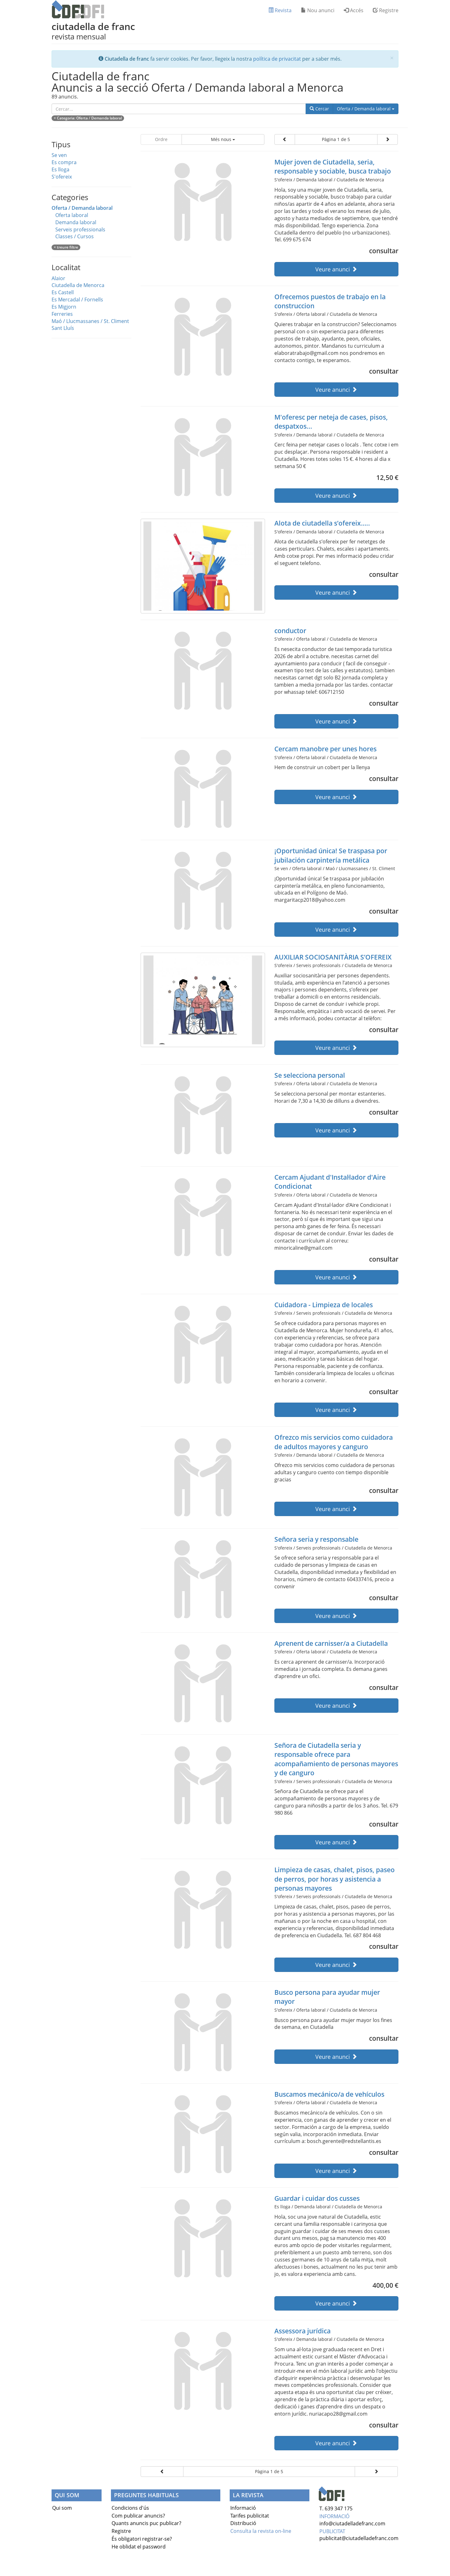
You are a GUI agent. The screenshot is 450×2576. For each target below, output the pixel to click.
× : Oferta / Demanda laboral (88, 118)
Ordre (161, 139)
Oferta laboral (71, 215)
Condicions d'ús (130, 2507)
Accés (353, 10)
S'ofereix (62, 176)
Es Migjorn (64, 306)
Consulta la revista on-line (260, 2531)
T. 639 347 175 (335, 2508)
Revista (280, 10)
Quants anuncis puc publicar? (146, 2523)
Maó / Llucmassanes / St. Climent (90, 321)
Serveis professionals (80, 229)
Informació (243, 2507)
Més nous (223, 139)
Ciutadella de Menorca (78, 285)
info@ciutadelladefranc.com (352, 2523)
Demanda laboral (75, 222)
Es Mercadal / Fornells (77, 299)
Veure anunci (336, 269)
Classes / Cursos (74, 236)
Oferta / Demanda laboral (367, 108)
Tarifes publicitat (249, 2515)
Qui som (62, 2507)
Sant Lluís (63, 328)
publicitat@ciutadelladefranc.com (358, 2538)
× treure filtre (66, 247)
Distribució (243, 2523)
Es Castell (63, 292)
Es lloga (60, 169)
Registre (385, 10)
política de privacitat (277, 58)
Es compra (64, 162)
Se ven (59, 155)
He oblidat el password (139, 2546)
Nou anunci (317, 10)
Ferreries (62, 313)
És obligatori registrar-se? (142, 2538)
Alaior (58, 278)
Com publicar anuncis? (138, 2515)
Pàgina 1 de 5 (336, 139)
